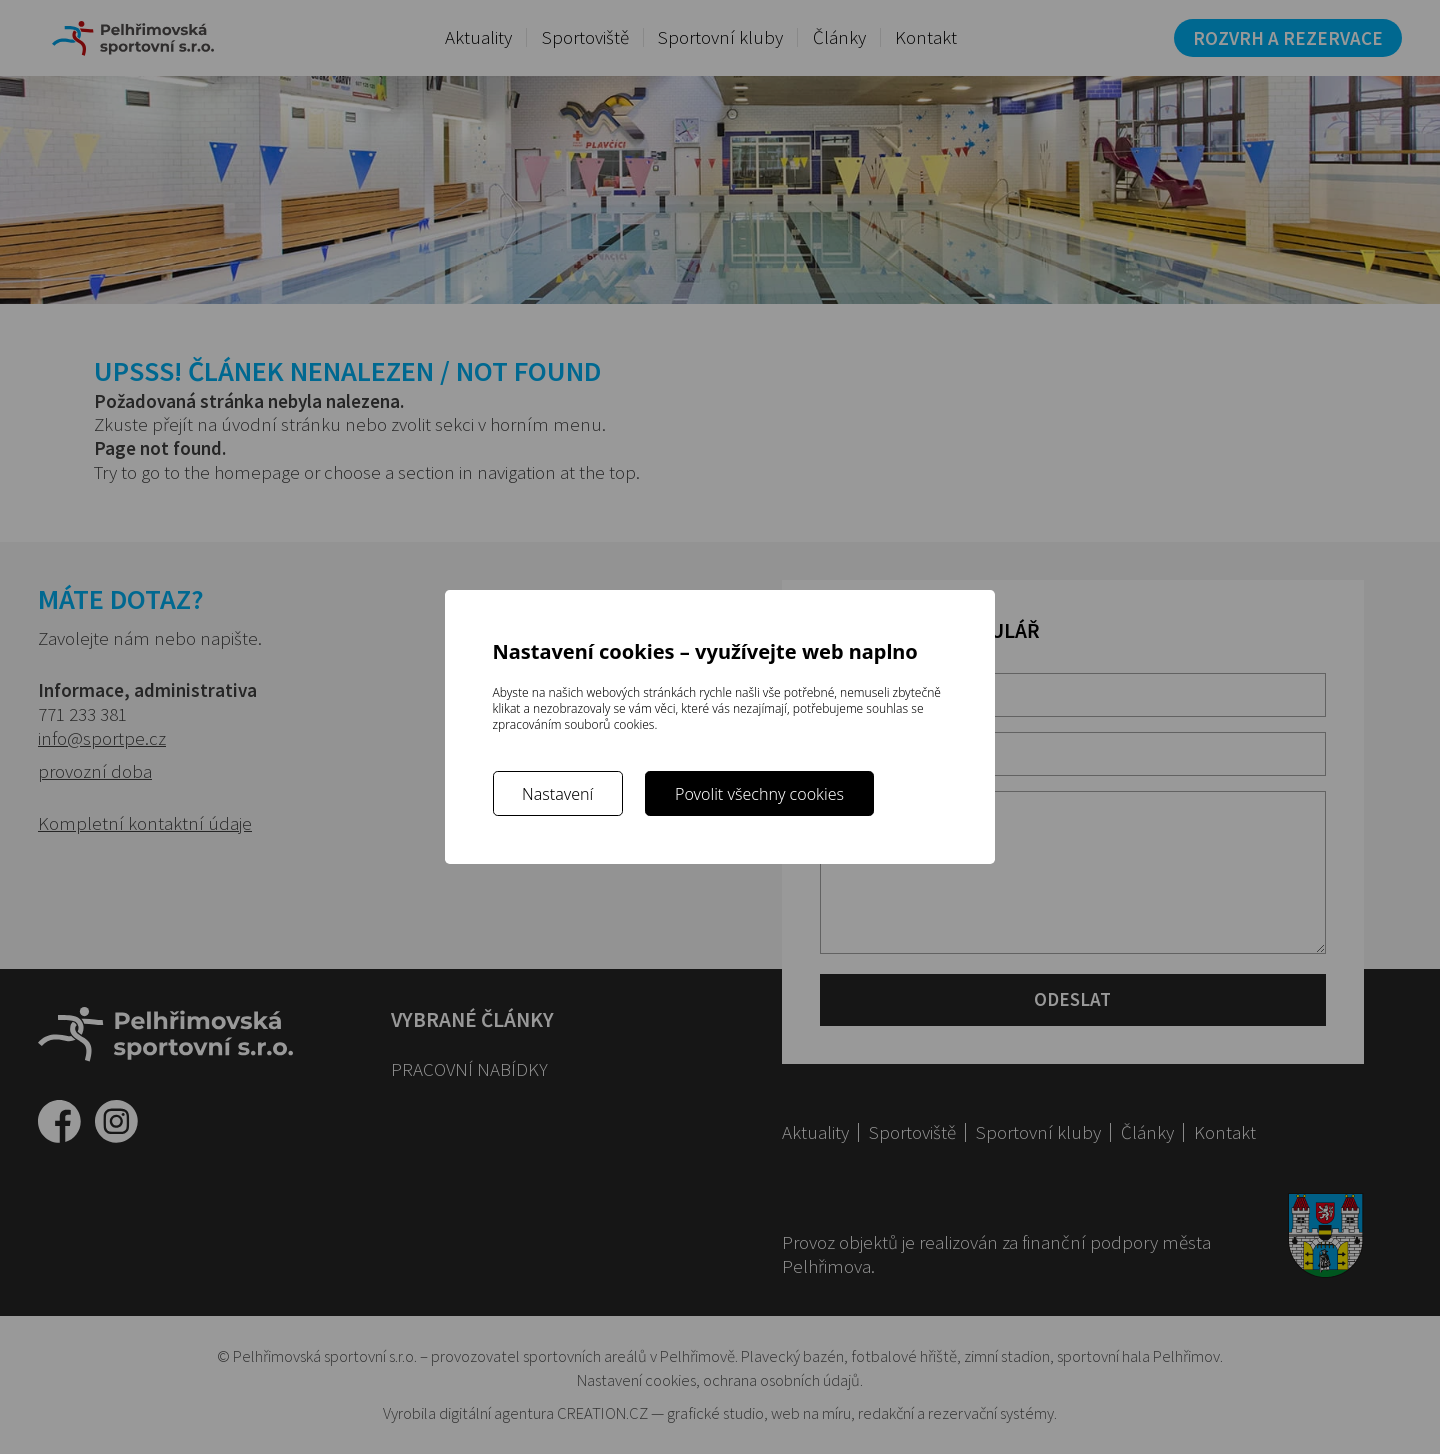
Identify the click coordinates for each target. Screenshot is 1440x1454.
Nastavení (557, 794)
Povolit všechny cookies (759, 794)
